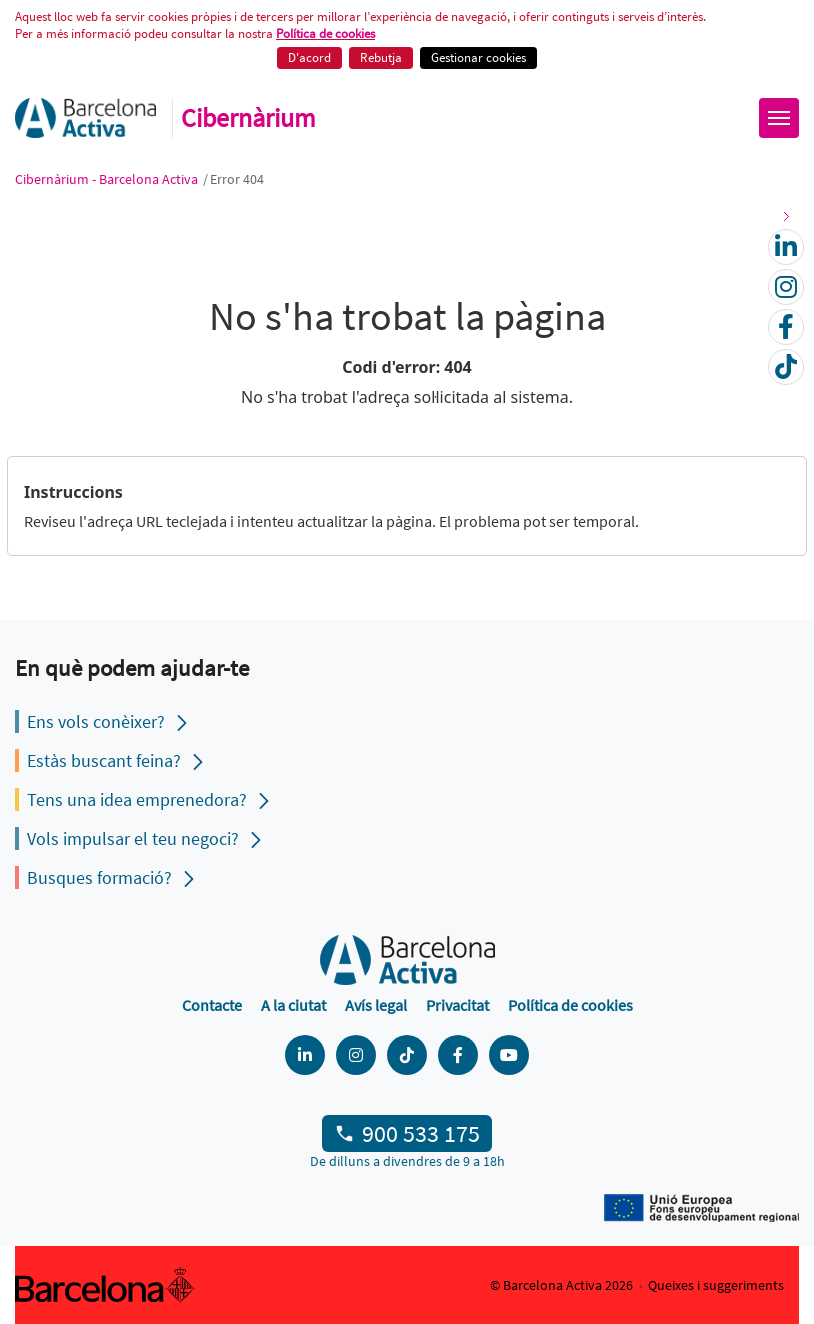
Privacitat (457, 1005)
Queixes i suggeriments (716, 1285)
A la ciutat (293, 1005)
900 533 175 (421, 1133)
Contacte (212, 1005)
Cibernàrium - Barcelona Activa (108, 179)
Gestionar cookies (478, 57)
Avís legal (376, 1005)
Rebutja (381, 57)
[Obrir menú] (779, 118)
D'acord (309, 57)
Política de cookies (325, 33)
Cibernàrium (248, 118)
